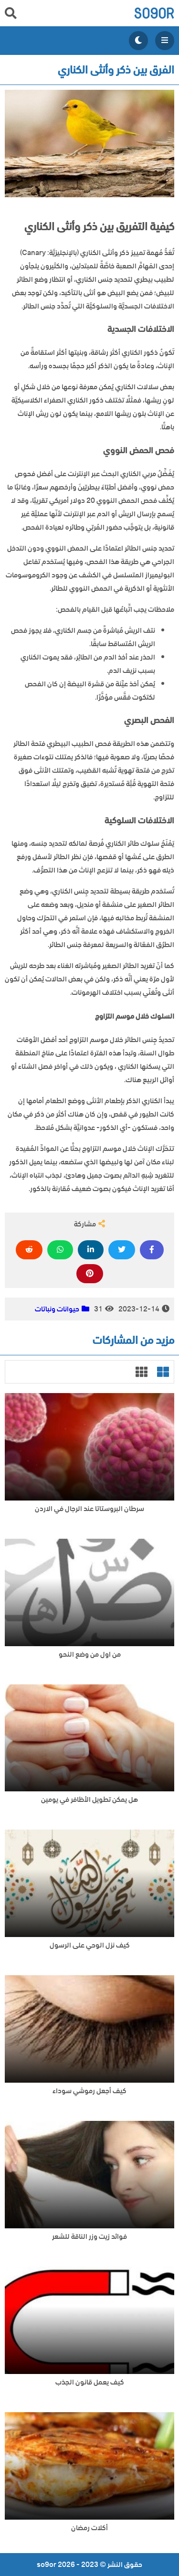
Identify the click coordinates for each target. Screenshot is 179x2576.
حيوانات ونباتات (57, 1309)
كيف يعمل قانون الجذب (89, 2382)
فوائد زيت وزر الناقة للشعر (89, 2237)
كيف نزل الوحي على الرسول (90, 1945)
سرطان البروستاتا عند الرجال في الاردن (89, 1509)
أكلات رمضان (89, 2528)
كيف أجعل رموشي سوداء (89, 2091)
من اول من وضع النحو (90, 1655)
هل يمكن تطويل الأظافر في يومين (89, 1800)
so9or (154, 13)
